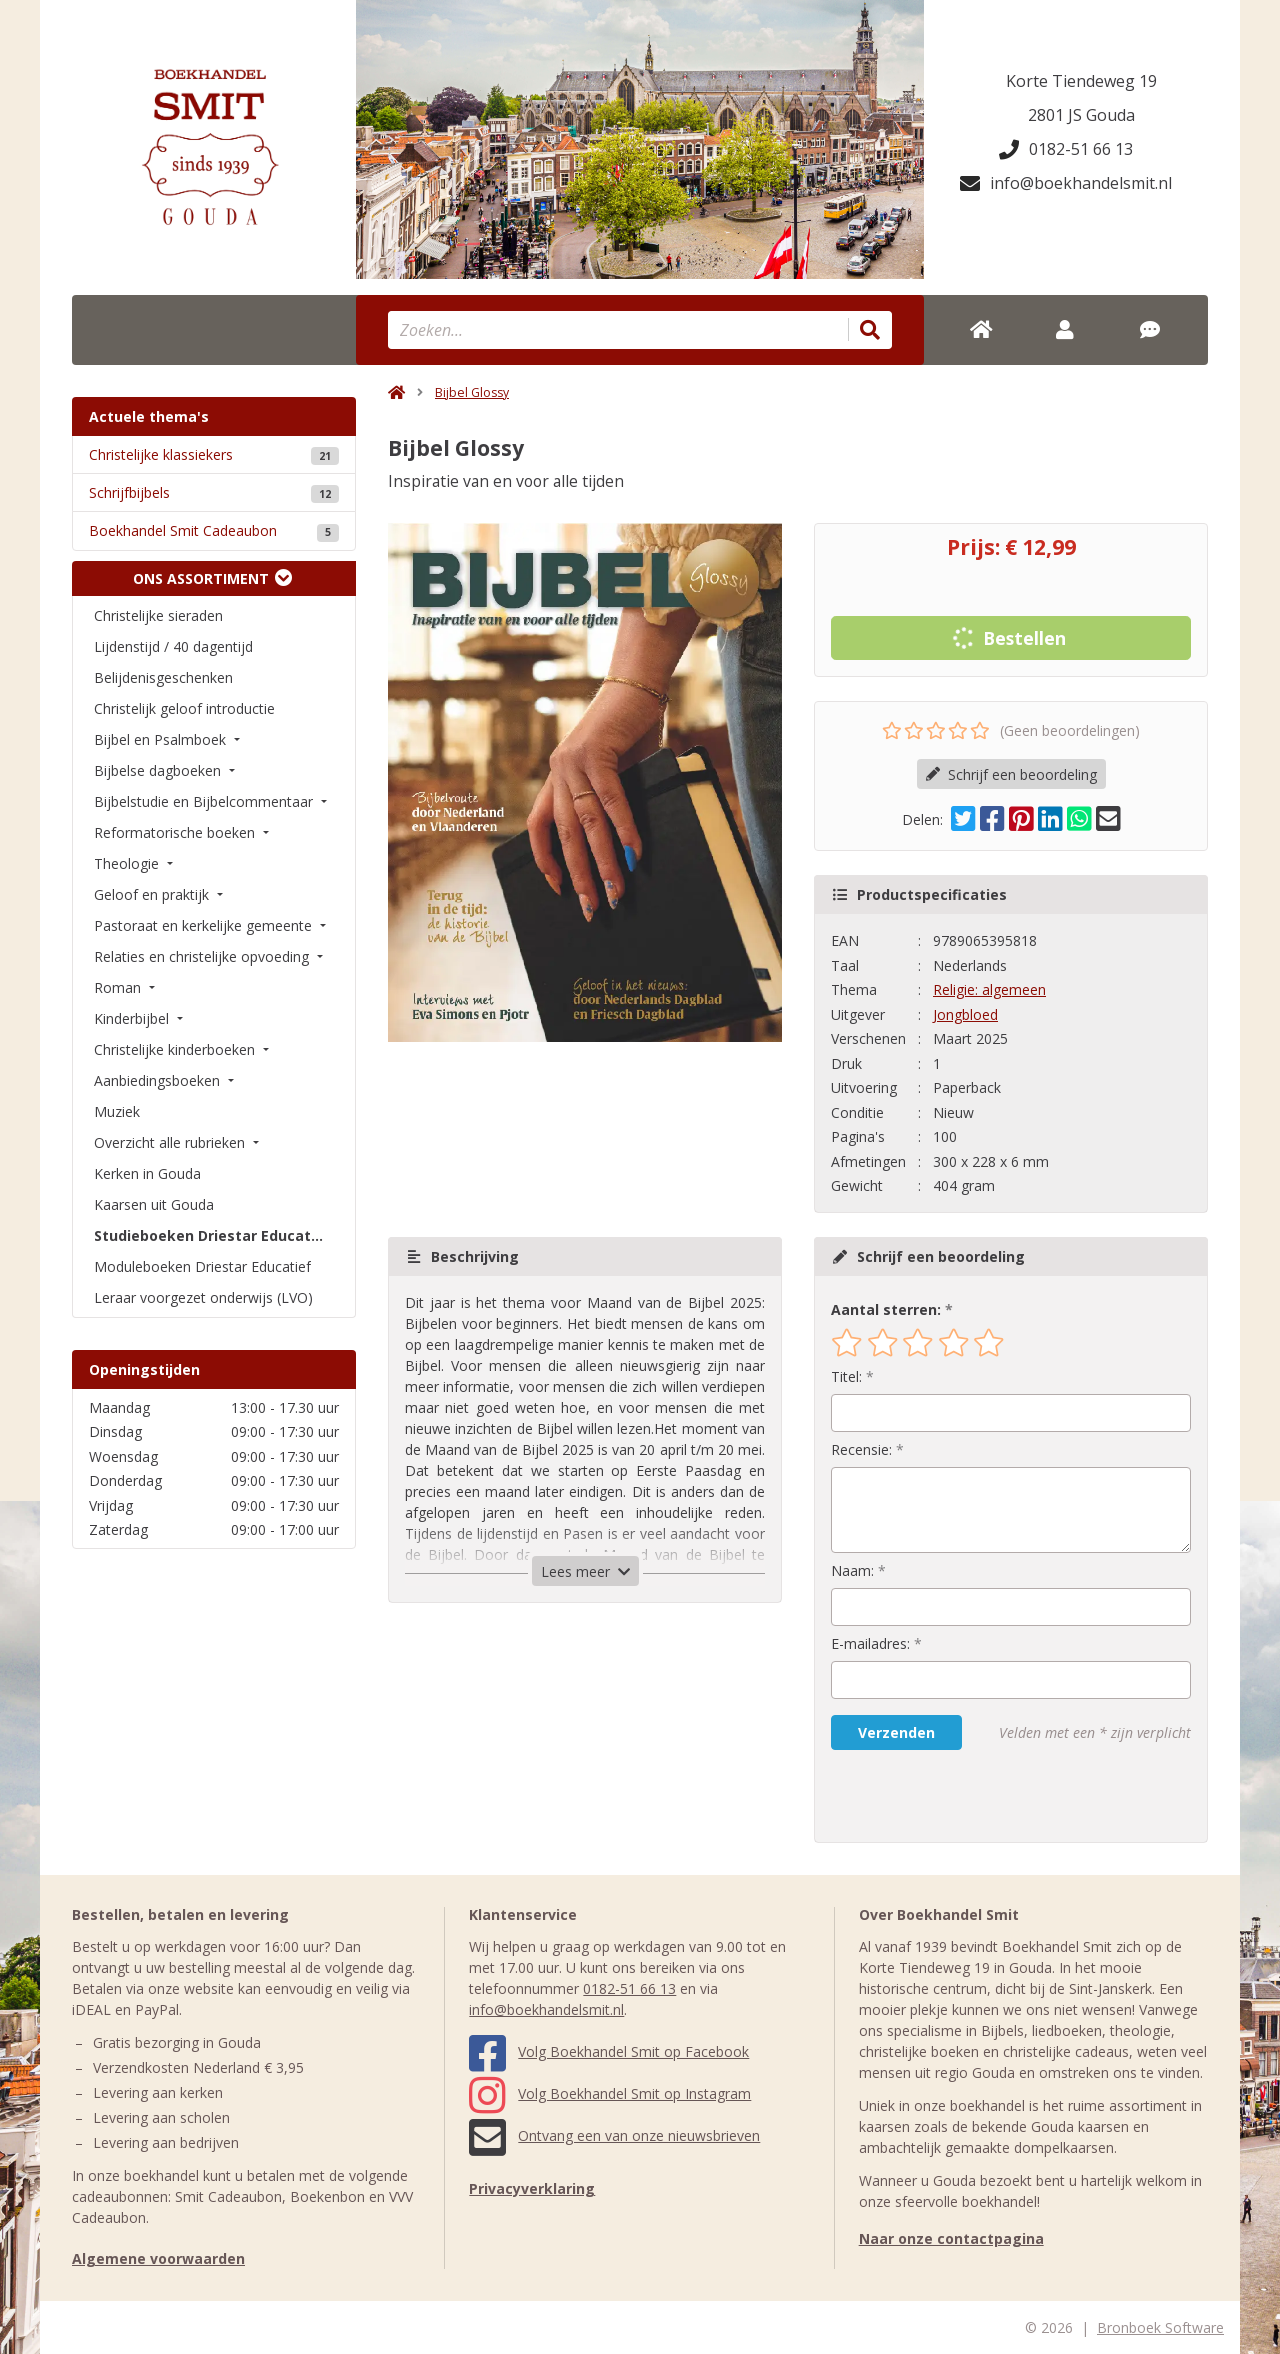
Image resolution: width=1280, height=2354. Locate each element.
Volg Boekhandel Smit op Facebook (609, 2051)
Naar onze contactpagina (951, 2238)
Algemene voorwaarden (158, 2258)
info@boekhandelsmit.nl (1066, 183)
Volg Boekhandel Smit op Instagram (610, 2093)
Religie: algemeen (989, 989)
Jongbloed (965, 1014)
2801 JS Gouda (1081, 115)
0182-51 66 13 (1066, 149)
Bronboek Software (1160, 2327)
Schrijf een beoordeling (1011, 774)
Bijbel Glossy (472, 392)
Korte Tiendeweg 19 (1081, 81)
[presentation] (959, 1796)
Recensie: (861, 1449)
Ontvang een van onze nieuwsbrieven (614, 2135)
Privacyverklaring (532, 2188)
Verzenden (896, 1732)
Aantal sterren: (886, 1309)
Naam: (852, 1570)
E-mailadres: (870, 1643)
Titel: (846, 1376)
